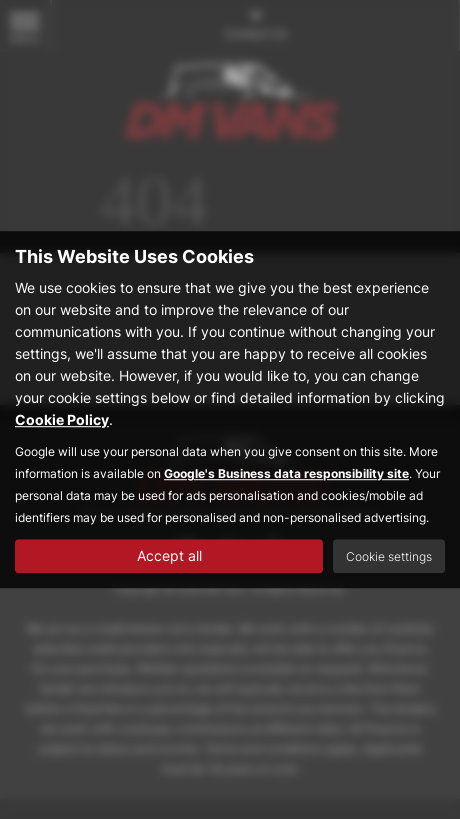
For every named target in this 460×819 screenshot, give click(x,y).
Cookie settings (389, 556)
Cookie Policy (62, 419)
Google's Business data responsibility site (286, 473)
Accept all (169, 555)
